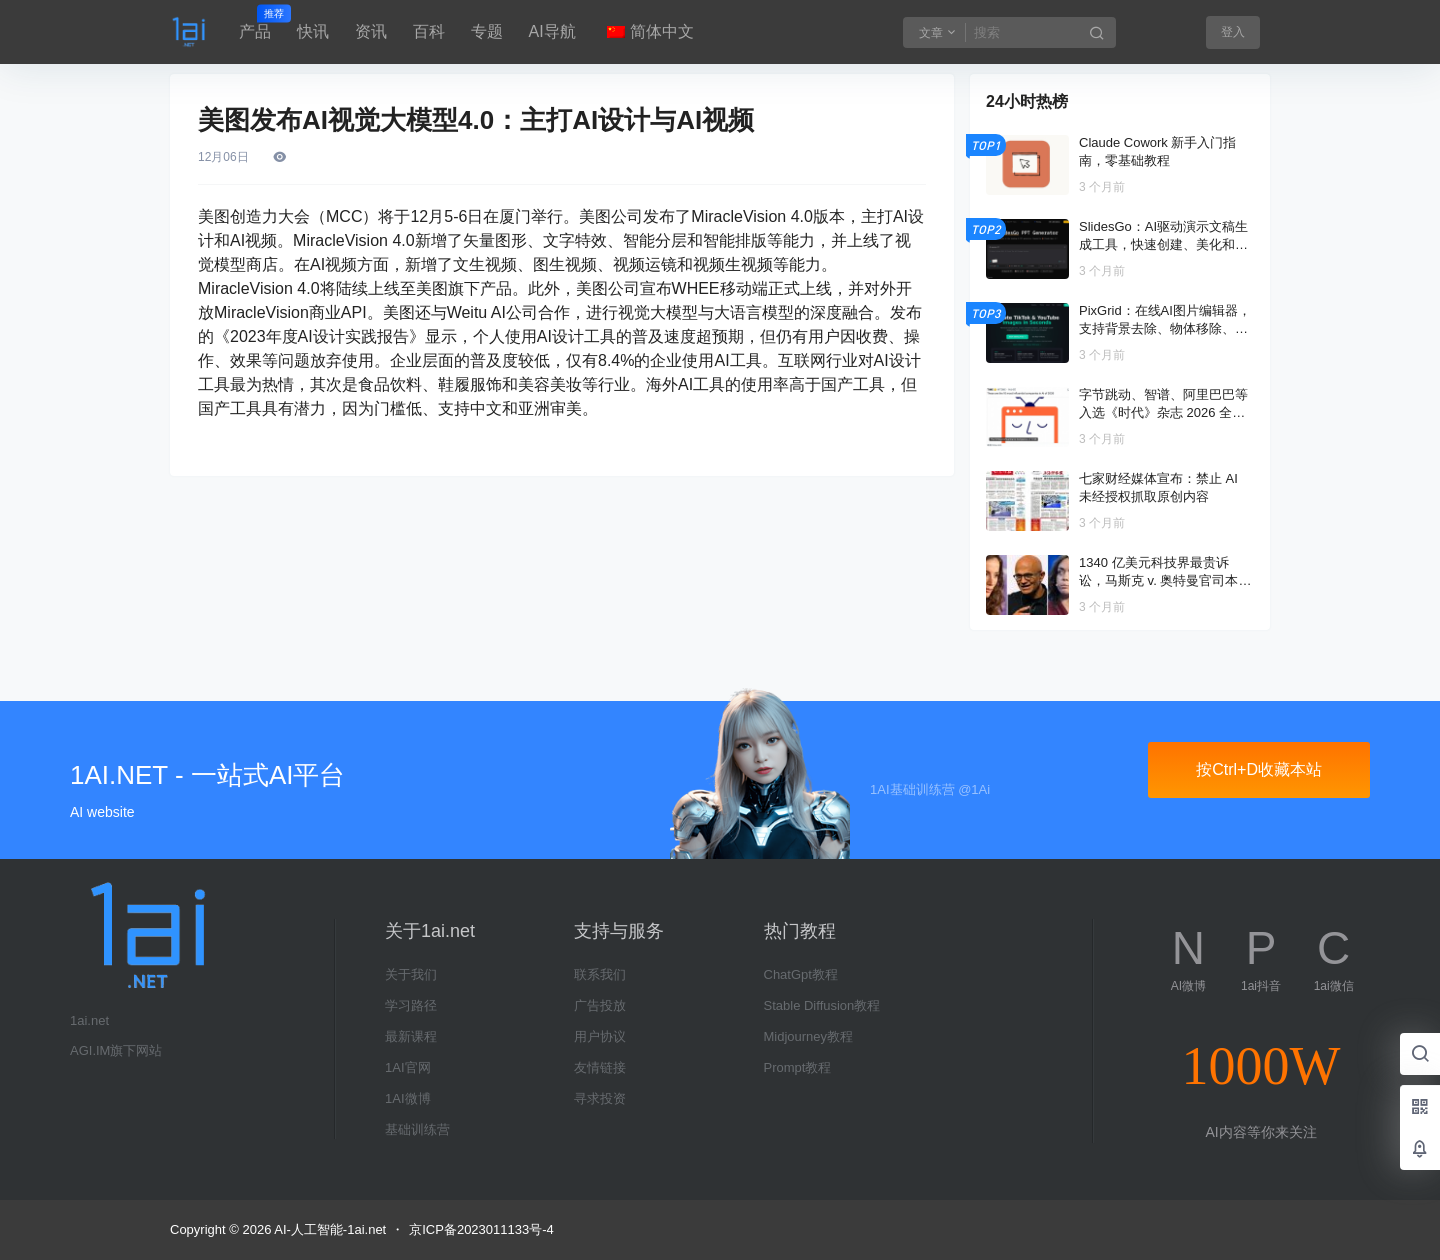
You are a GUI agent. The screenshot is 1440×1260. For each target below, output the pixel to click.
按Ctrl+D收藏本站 (1259, 769)
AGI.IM (90, 1050)
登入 (1233, 32)
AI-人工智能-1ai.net (328, 1229)
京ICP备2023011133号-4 (481, 1229)
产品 (255, 23)
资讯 (371, 31)
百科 (429, 31)
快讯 (313, 31)
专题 (487, 31)
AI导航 (552, 31)
